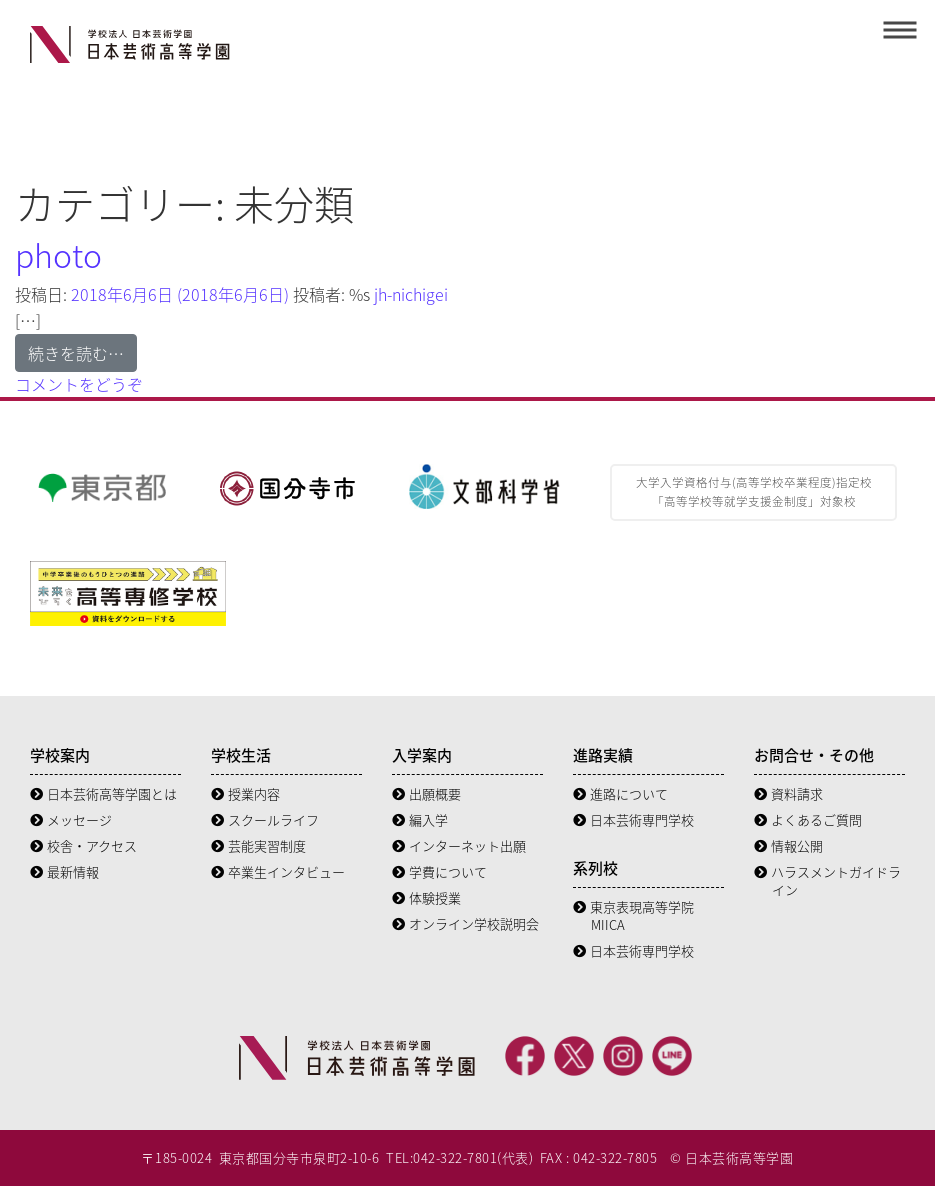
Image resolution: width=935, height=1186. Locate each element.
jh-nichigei (409, 294)
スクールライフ (265, 819)
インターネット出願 (459, 845)
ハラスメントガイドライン (827, 880)
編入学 (420, 819)
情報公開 (788, 845)
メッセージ (71, 819)
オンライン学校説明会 (465, 923)
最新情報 (64, 871)
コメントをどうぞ (79, 384)
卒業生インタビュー (278, 871)
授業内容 (245, 793)
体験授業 (426, 897)
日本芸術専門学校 (633, 819)
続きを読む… (76, 353)
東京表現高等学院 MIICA (633, 915)
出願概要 (426, 793)
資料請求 (788, 793)
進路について (620, 793)
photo (58, 254)
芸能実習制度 (258, 845)
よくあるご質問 (808, 819)
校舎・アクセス (83, 845)
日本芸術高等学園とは (103, 793)
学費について (439, 871)
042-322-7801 (455, 1157)
